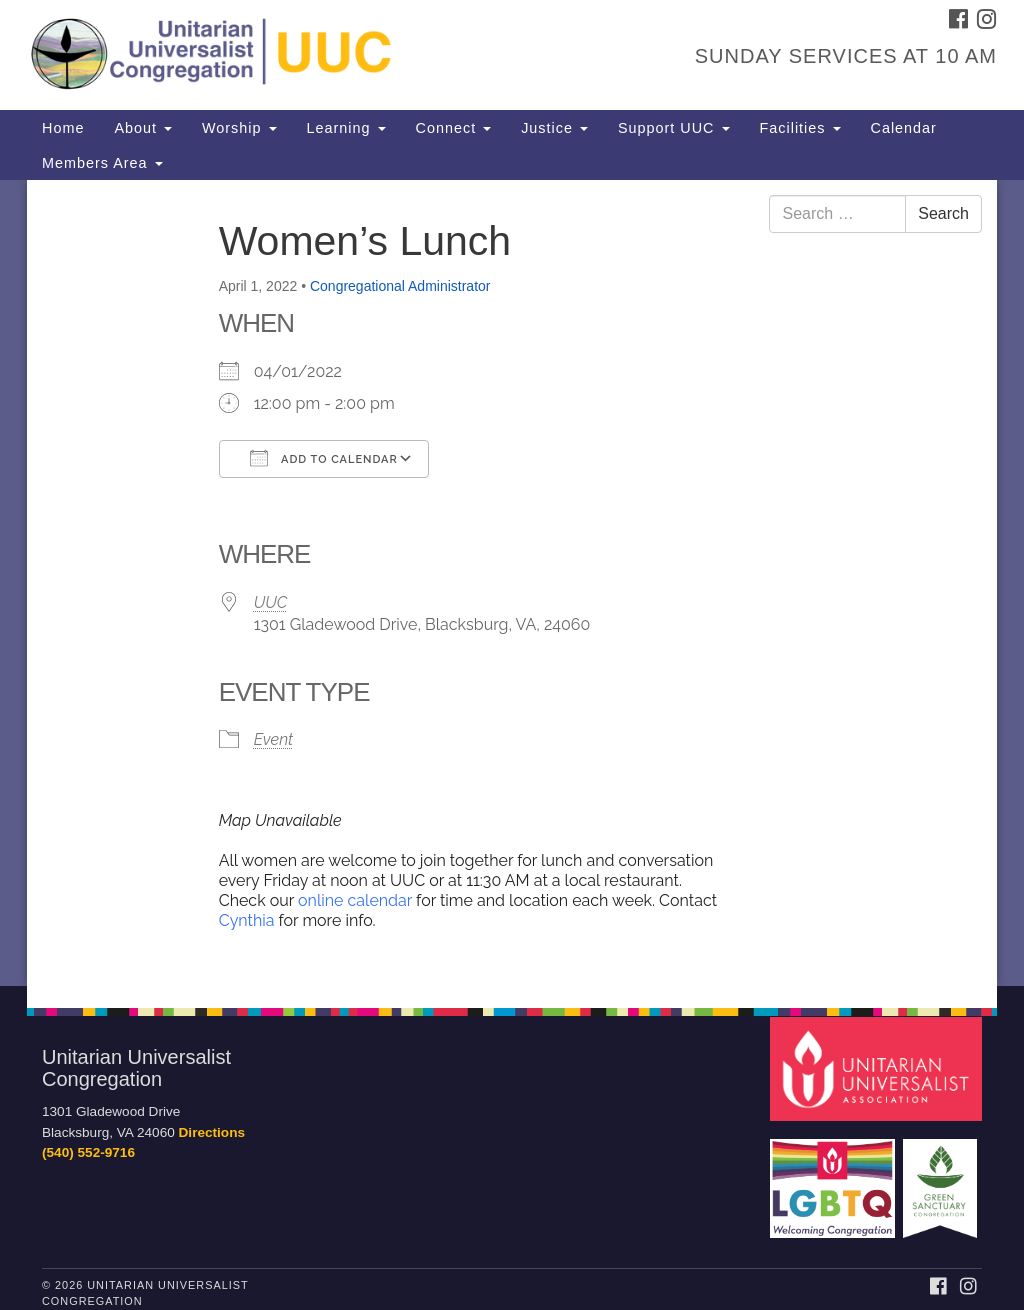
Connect (454, 128)
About (143, 128)
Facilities (800, 128)
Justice (554, 128)
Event (273, 739)
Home (63, 128)
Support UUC (674, 128)
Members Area (102, 163)
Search (943, 213)
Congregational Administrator (400, 286)
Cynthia (249, 920)
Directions (212, 1132)
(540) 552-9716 (88, 1152)
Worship (239, 128)
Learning (346, 128)
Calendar (904, 128)
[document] (512, 583)
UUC (271, 602)
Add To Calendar (324, 458)
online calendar (355, 900)
